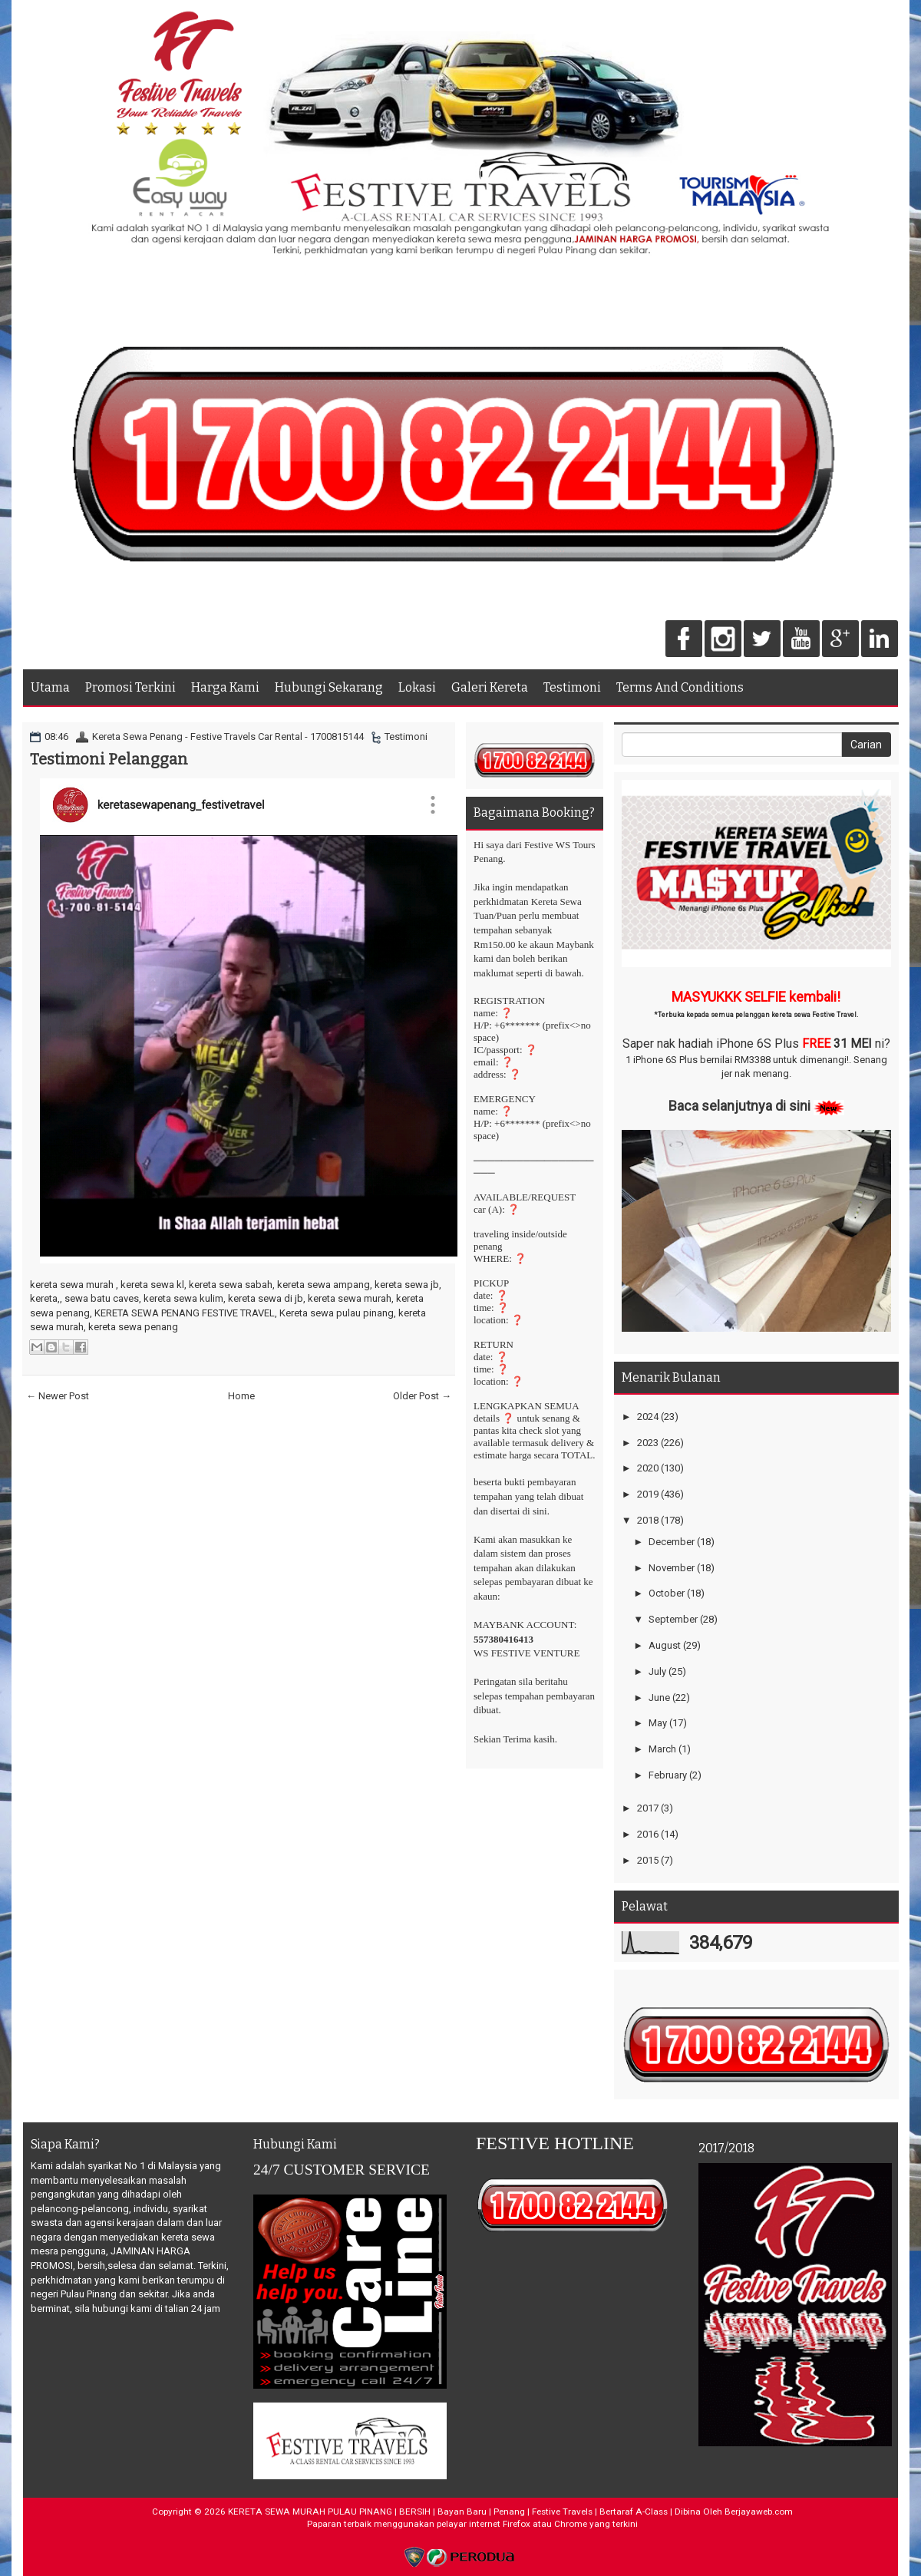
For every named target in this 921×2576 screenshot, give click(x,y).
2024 (648, 1416)
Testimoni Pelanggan (109, 759)
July (657, 1671)
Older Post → (422, 1396)
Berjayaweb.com (759, 2511)
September (673, 1619)
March (662, 1749)
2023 (648, 1442)
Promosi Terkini (130, 687)
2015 (648, 1860)
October (667, 1593)
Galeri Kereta (489, 687)
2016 (648, 1834)
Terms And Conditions (680, 687)
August (665, 1645)
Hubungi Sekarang (329, 687)
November (672, 1568)
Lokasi (417, 687)
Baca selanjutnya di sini (739, 1106)
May (658, 1723)
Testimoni (572, 687)
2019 (648, 1494)
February (668, 1775)
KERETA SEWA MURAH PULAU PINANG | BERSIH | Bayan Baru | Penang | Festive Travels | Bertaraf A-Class (448, 2511)
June (659, 1697)
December (672, 1541)
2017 (648, 1808)
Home (241, 1396)
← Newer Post (57, 1396)
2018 (648, 1520)
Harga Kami (225, 687)
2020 (648, 1468)
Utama (50, 687)
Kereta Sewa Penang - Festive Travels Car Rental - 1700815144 (228, 736)
